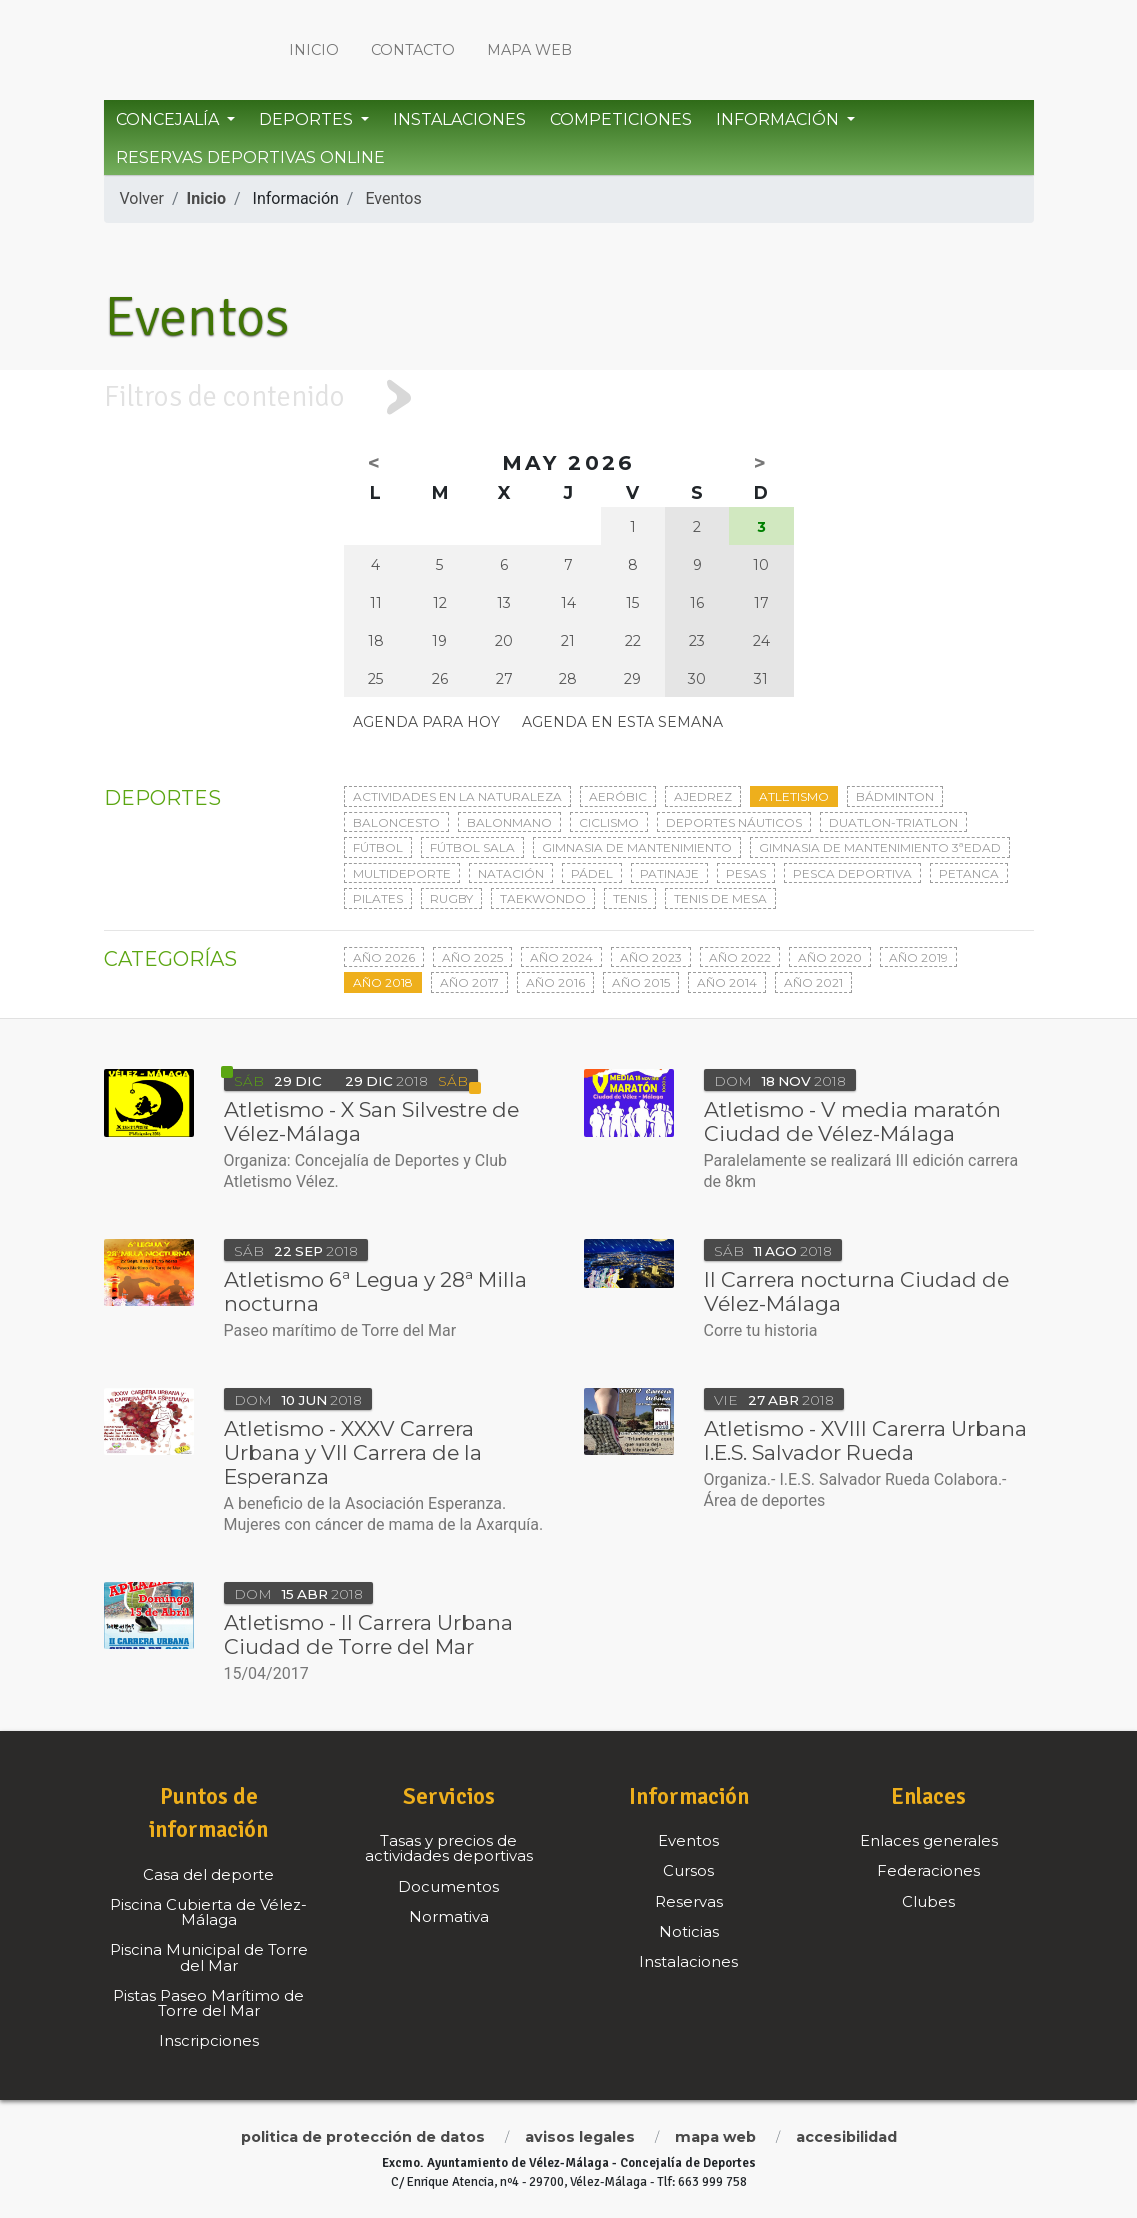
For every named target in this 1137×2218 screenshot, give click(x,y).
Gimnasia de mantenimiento (637, 847)
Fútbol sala (472, 847)
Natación (511, 873)
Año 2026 (384, 957)
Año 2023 (651, 957)
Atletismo (794, 796)
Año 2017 (469, 982)
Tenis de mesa (720, 898)
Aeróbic (618, 796)
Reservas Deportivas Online (250, 157)
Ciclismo (609, 822)
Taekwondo (543, 898)
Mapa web (529, 50)
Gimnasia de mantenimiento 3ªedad (880, 847)
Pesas (746, 873)
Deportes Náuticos (734, 822)
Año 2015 (641, 982)
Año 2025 (472, 957)
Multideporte (402, 873)
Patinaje (669, 873)
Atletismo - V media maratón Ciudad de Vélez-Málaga (852, 1121)
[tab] (568, 397)
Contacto (413, 50)
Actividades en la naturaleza (457, 796)
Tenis (630, 898)
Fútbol (378, 847)
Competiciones (621, 119)
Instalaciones (459, 119)
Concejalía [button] (169, 119)
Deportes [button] (308, 119)
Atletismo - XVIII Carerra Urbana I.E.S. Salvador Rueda (865, 1440)
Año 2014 (727, 982)
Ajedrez (703, 796)
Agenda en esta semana (622, 722)
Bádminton (895, 796)
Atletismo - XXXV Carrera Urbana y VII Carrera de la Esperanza (353, 1452)
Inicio (314, 50)
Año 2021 (813, 982)
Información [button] (779, 119)
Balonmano (509, 822)
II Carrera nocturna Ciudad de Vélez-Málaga (856, 1291)
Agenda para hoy (426, 722)
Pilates (378, 898)
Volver (142, 198)
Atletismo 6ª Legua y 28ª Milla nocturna (375, 1291)
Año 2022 (740, 957)
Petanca (969, 873)
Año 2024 (561, 957)
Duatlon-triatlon (893, 822)
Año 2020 (830, 957)
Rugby (451, 898)
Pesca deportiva (852, 873)
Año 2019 (918, 957)
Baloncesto (396, 822)
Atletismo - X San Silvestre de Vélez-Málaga (371, 1121)
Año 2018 (383, 982)
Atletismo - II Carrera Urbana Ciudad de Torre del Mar (368, 1634)
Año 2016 (555, 982)
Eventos (393, 198)
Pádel (592, 873)
